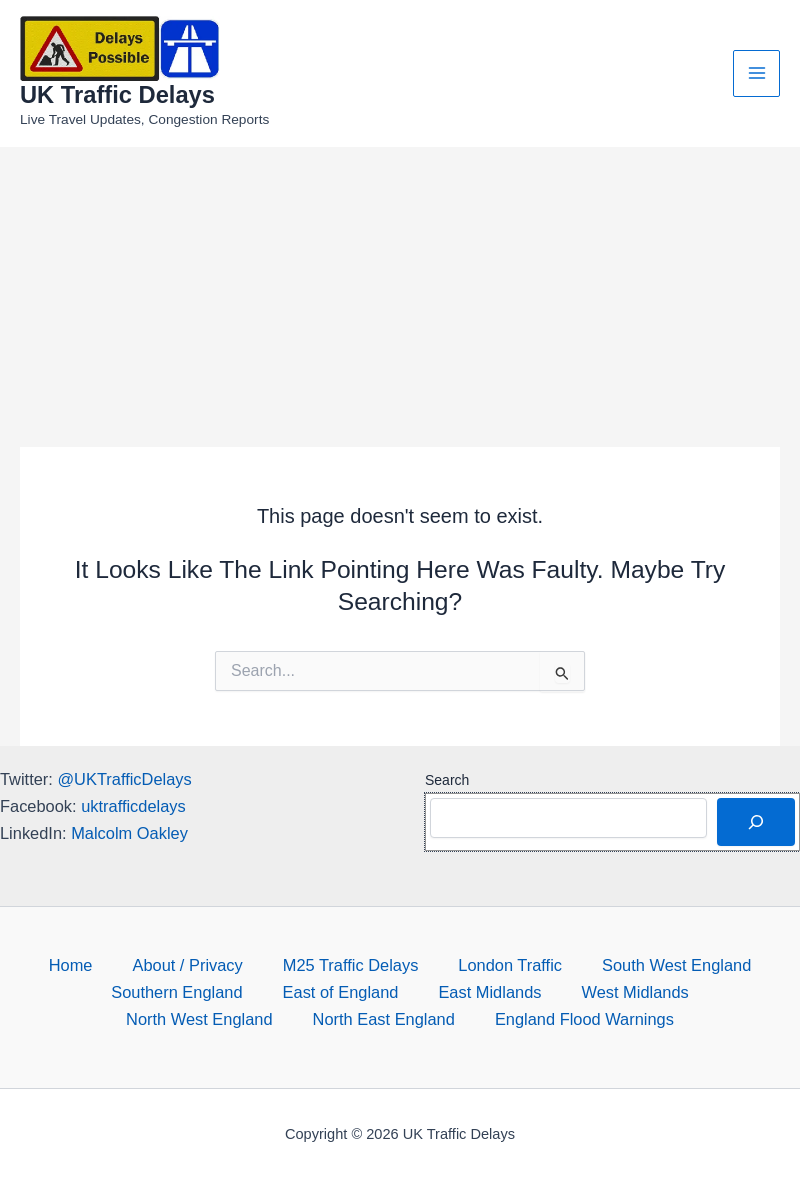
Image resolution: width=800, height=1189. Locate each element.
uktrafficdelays (133, 806)
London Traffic (510, 965)
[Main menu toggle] (756, 73)
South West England (676, 965)
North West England (199, 1019)
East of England (341, 992)
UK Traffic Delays (117, 95)
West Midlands (634, 992)
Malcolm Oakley (129, 833)
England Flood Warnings (584, 1019)
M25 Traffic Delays (351, 965)
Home (71, 965)
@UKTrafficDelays (124, 779)
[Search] (756, 822)
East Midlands (489, 992)
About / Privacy (187, 965)
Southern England (176, 992)
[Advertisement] (400, 297)
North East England (384, 1019)
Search (447, 780)
